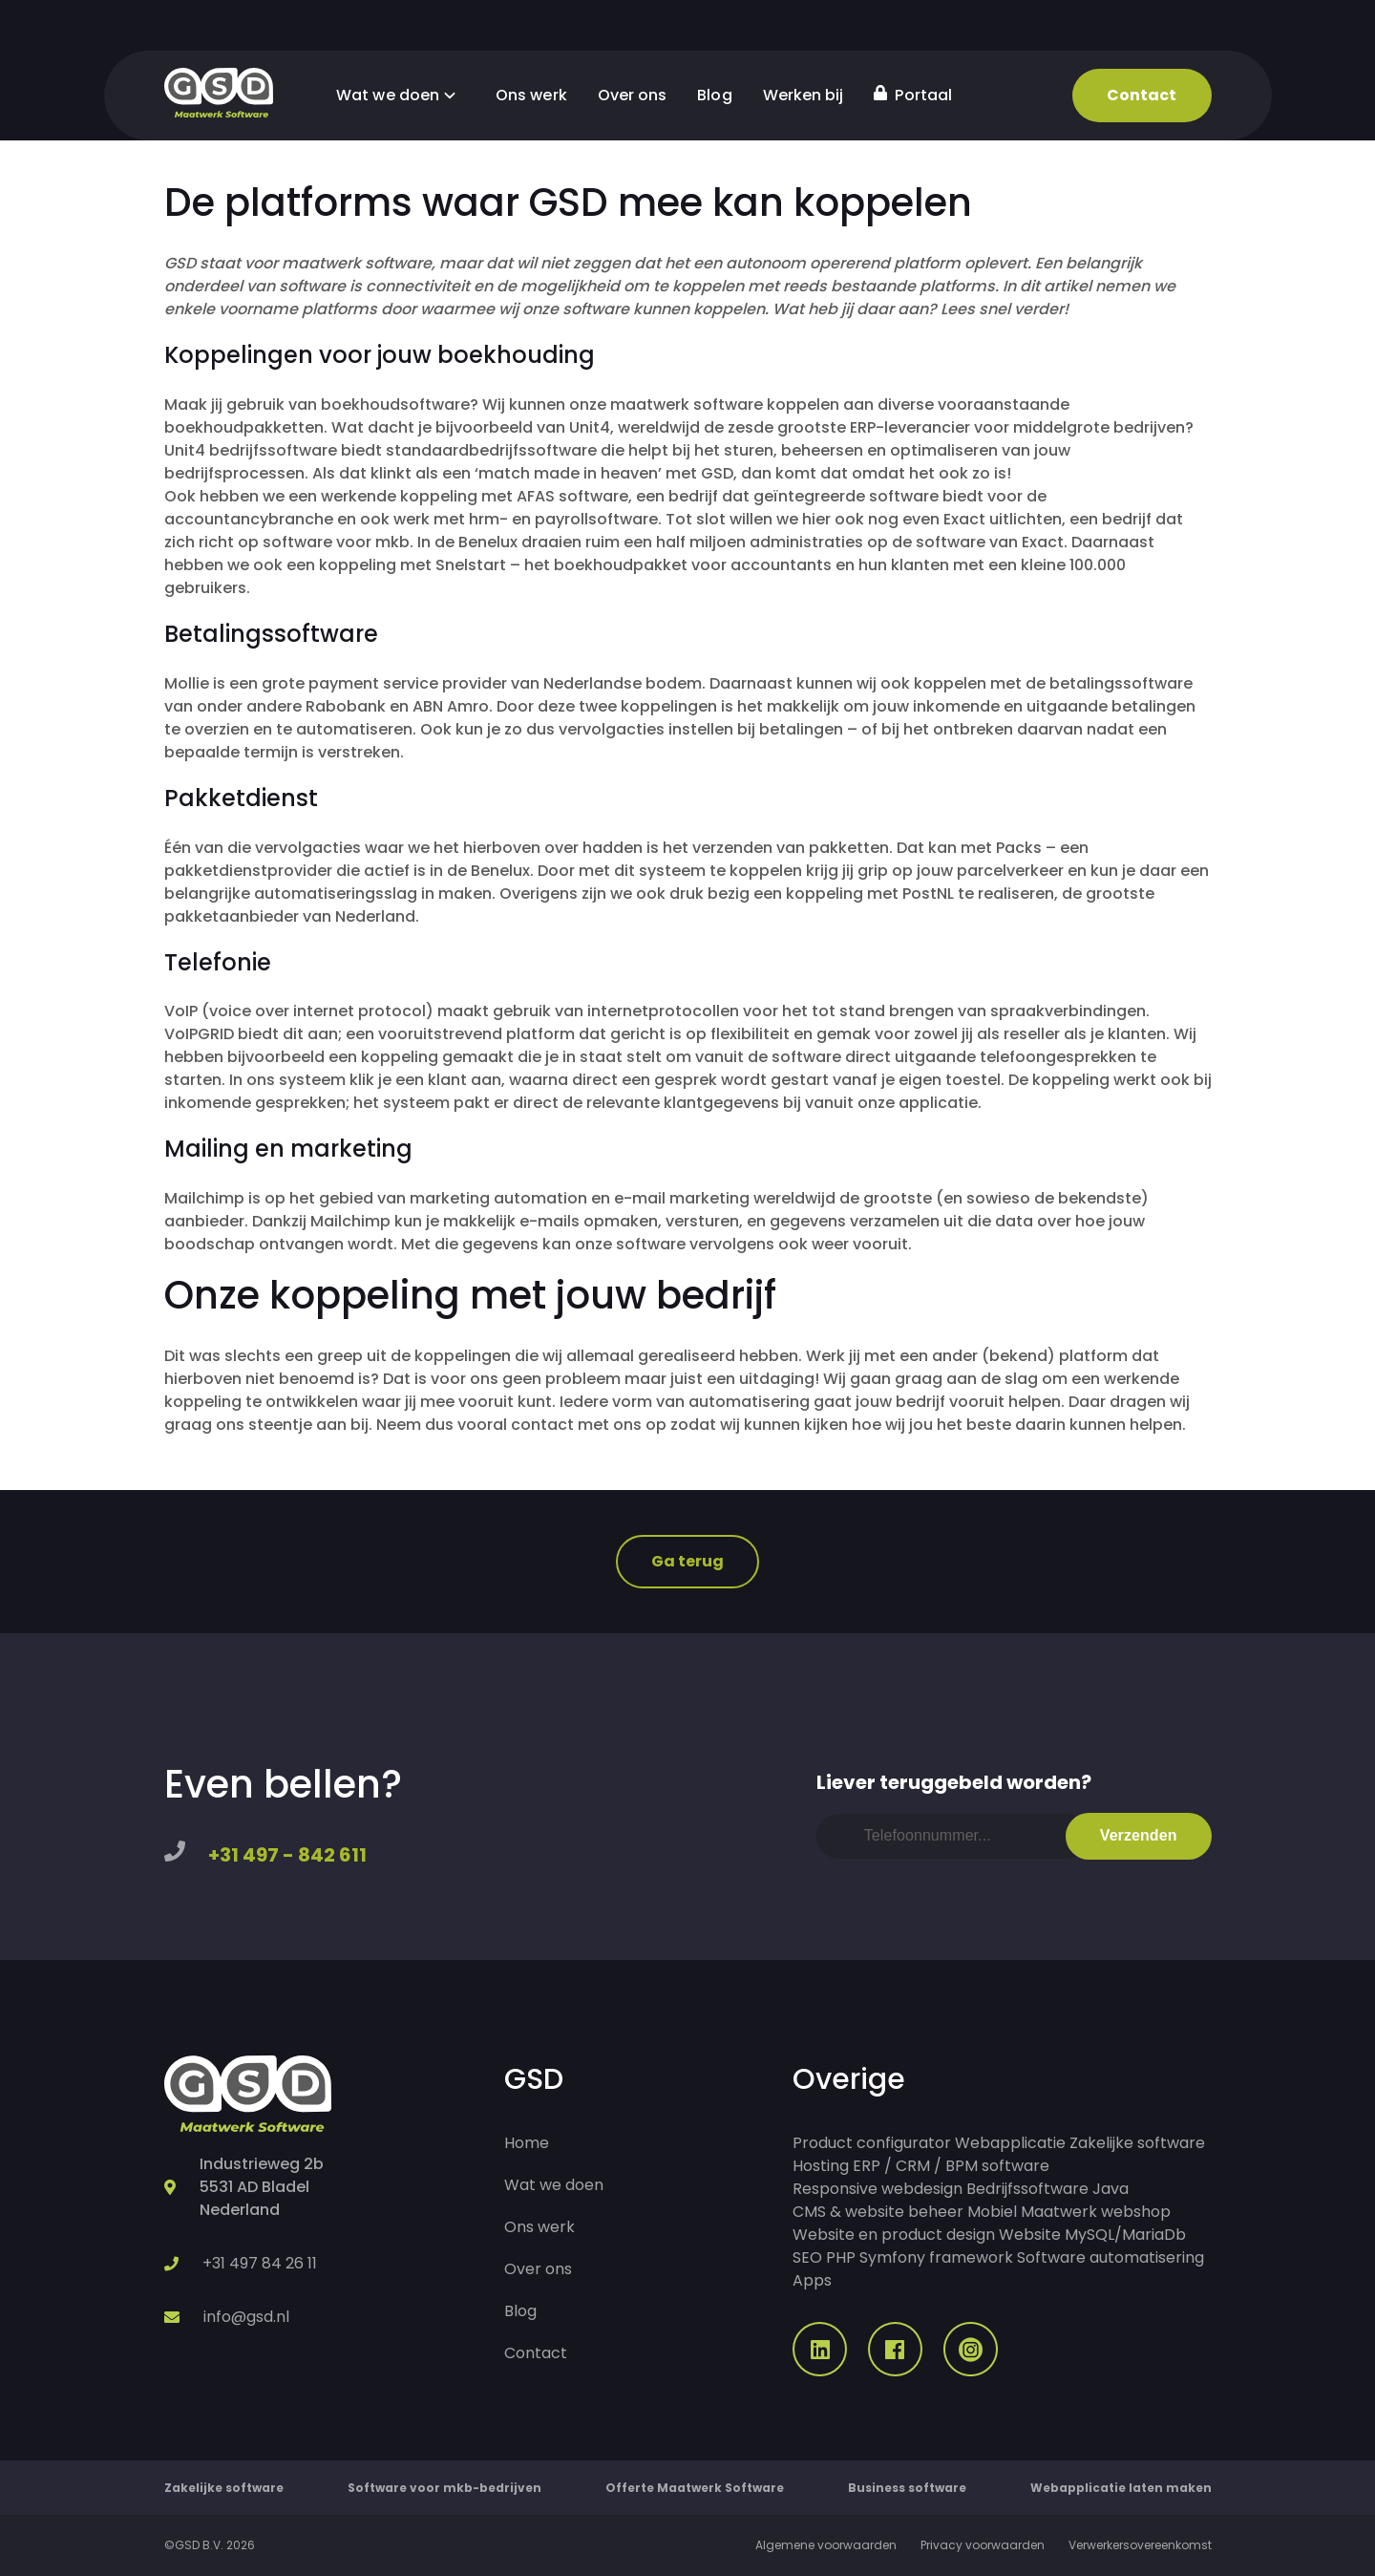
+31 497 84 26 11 (259, 2263)
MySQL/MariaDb (1125, 2235)
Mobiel (992, 2212)
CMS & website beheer (878, 2212)
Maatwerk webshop (1096, 2212)
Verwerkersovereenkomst (1140, 2545)
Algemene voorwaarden (826, 2545)
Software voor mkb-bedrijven (444, 2488)
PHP (841, 2257)
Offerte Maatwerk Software (694, 2488)
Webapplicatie (1010, 2143)
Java (1110, 2189)
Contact (1142, 95)
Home (526, 2143)
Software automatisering (1110, 2257)
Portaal (913, 95)
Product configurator (872, 2143)
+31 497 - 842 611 (287, 1855)
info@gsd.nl (246, 2317)
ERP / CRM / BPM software (951, 2166)
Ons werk (531, 95)
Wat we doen (400, 95)
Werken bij (803, 95)
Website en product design (894, 2235)
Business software (907, 2488)
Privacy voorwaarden (982, 2545)
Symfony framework (936, 2257)
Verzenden (1138, 1835)
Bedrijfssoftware (1027, 2189)
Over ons (632, 95)
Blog (714, 95)
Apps (812, 2280)
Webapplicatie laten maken (1121, 2488)
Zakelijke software (1137, 2143)
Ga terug (688, 1561)
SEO (807, 2257)
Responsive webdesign (877, 2189)
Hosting (821, 2166)
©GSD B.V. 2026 (209, 2545)
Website (1030, 2235)
